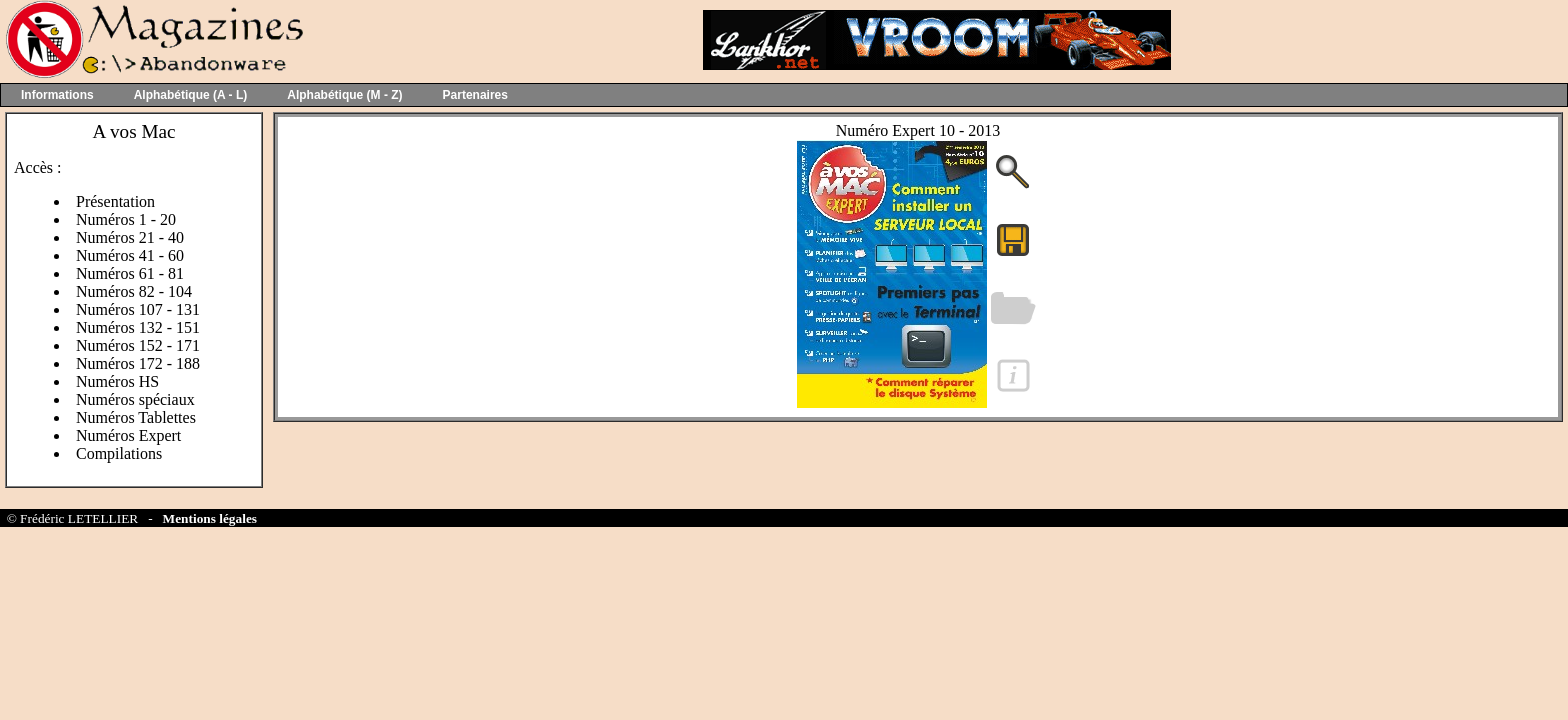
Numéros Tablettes (136, 417)
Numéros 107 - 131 (138, 309)
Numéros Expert (128, 435)
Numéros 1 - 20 (126, 219)
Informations (57, 95)
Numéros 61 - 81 (130, 273)
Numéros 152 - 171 (138, 345)
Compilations (119, 453)
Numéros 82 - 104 (134, 291)
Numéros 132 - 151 (138, 327)
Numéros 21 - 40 (130, 237)
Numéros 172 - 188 (138, 363)
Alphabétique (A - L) (191, 95)
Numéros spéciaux (135, 399)
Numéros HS (117, 381)
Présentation (115, 201)
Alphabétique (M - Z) (344, 95)
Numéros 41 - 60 (130, 255)
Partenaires (475, 95)
